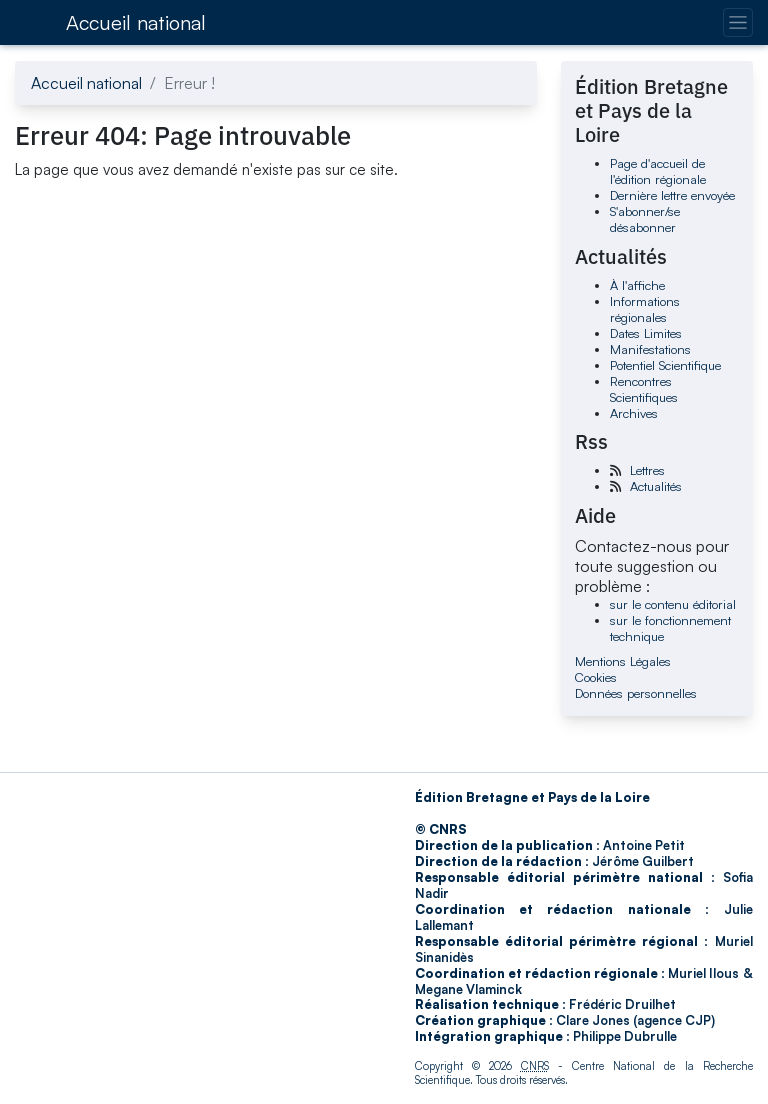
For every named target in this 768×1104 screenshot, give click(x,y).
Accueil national (136, 22)
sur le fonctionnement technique (670, 628)
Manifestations (650, 349)
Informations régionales (645, 309)
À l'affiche (637, 285)
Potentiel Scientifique (665, 365)
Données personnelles (636, 693)
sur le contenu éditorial (673, 604)
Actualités (656, 486)
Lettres (647, 470)
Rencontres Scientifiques (644, 389)
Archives (634, 413)
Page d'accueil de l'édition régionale (658, 171)
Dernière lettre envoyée (672, 195)
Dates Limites (646, 333)
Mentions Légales (623, 661)
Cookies (596, 677)
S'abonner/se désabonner (645, 219)
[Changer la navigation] (737, 22)
